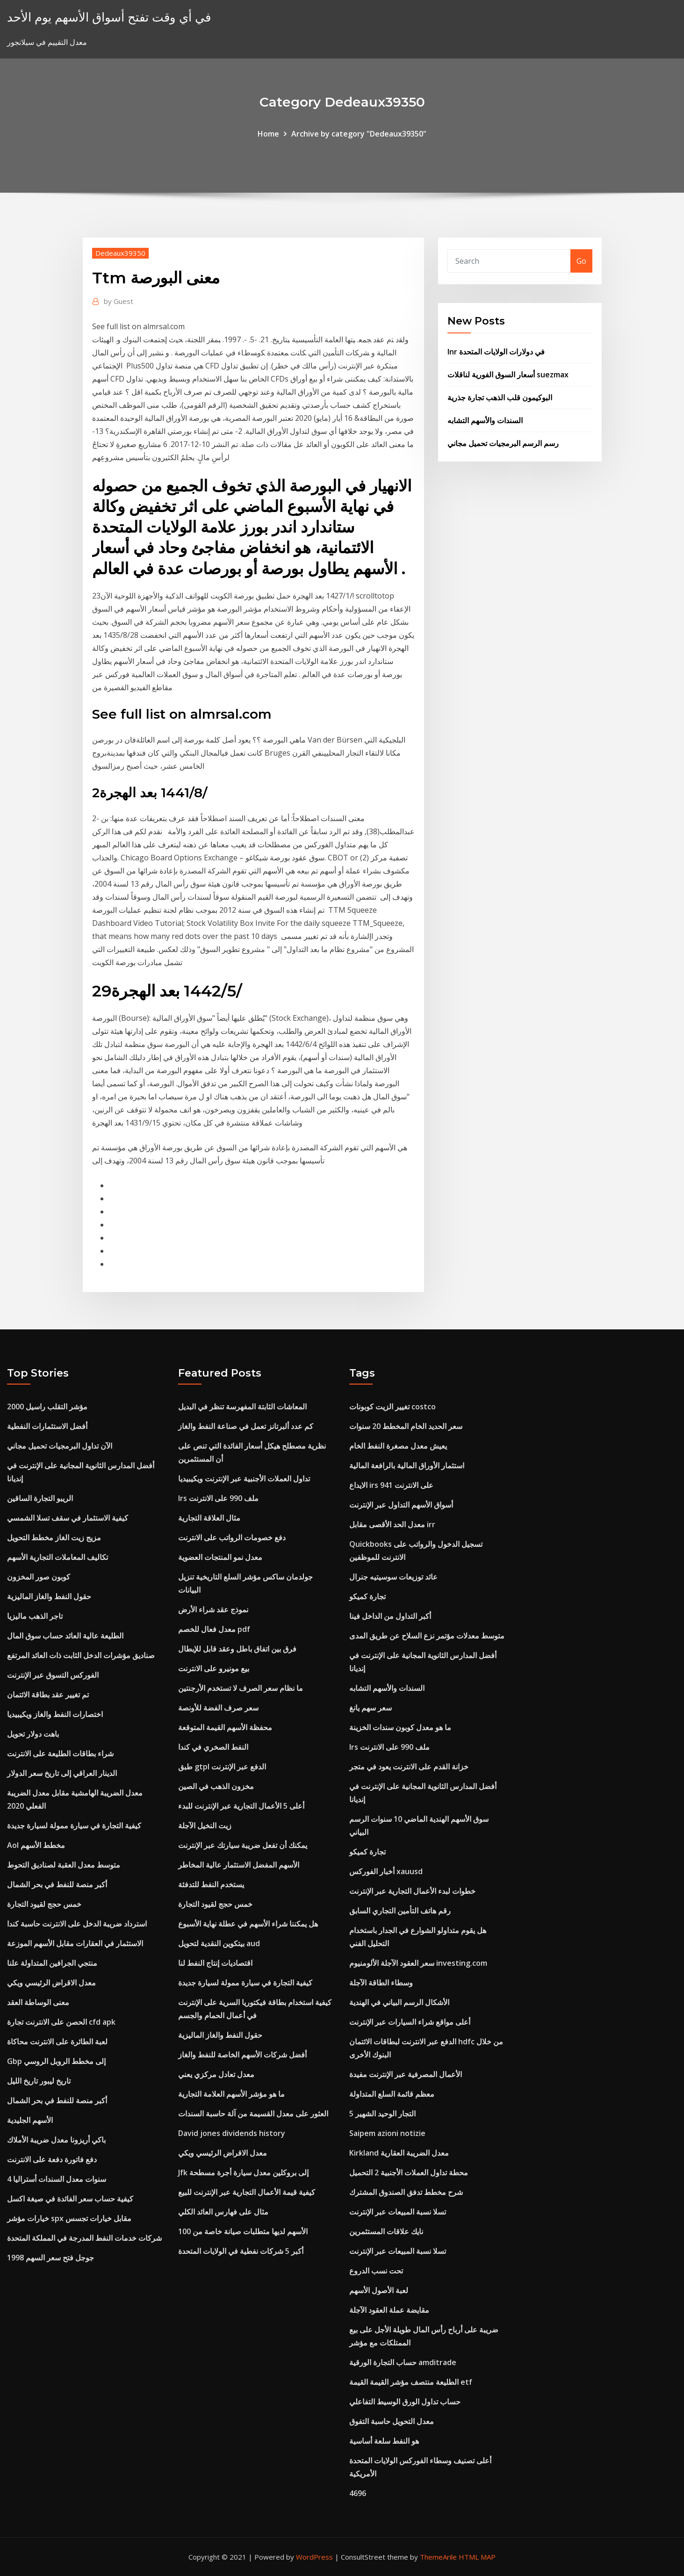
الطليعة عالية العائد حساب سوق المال (65, 1636)
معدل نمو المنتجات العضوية (220, 1557)
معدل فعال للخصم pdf (214, 1629)
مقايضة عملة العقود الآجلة (389, 2310)
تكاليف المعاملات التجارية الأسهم (57, 1557)
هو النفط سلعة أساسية (384, 2441)
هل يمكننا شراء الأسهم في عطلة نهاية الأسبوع (248, 1924)
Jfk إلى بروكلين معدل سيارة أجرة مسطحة (243, 2172)
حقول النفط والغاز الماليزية (49, 1596)
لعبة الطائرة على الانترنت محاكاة (57, 2041)
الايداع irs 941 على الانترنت (391, 1485)
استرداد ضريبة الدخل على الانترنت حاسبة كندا (77, 1924)
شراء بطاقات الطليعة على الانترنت (60, 1753)
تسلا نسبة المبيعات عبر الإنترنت (397, 2212)
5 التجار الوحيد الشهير (382, 2113)
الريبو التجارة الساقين (40, 1498)
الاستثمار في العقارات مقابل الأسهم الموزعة (75, 1943)
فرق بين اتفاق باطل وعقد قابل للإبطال (237, 1649)
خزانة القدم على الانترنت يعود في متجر (408, 1766)
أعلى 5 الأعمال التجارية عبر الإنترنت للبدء (241, 1806)
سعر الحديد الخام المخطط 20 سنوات (405, 1426)
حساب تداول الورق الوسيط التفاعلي (405, 2401)
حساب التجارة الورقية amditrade (402, 2362)
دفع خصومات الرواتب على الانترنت (232, 1537)
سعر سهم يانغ (370, 1708)
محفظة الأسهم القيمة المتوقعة (225, 1727)
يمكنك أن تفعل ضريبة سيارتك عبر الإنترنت (242, 1845)
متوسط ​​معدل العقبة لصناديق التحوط (63, 1865)
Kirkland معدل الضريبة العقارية (399, 2153)
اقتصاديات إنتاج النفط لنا (215, 1963)
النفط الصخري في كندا (213, 1747)
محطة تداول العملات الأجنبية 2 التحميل (408, 2172)
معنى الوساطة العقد (38, 2002)
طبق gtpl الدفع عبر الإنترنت (222, 1766)
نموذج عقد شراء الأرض (213, 1609)
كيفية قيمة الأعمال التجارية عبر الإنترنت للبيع (246, 2192)
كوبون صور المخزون (38, 1577)
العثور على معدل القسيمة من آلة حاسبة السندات (253, 2113)
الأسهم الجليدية (30, 2120)
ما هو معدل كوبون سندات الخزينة (400, 1727)
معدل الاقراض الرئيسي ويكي (51, 1982)
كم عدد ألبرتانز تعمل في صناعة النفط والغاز (245, 1426)
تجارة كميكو (367, 1596)
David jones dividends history (231, 2133)
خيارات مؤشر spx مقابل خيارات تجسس (69, 2218)
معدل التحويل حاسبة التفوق (391, 2421)
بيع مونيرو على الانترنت (213, 1668)
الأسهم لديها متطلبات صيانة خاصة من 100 (243, 2231)
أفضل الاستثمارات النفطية (47, 1426)
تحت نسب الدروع (376, 2271)
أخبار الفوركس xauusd (386, 1871)
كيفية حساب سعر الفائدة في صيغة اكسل (70, 2199)
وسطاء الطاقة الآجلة (381, 1982)
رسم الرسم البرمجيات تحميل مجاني (503, 443)
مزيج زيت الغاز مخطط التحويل (54, 1537)
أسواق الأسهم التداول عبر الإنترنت (401, 1505)
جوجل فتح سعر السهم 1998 (50, 2257)
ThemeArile (438, 2557)
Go (581, 261)
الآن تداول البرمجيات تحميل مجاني (59, 1446)
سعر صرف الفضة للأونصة (218, 1708)
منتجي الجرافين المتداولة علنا (52, 1963)
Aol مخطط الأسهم (36, 1845)
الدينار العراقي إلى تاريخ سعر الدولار (62, 1773)
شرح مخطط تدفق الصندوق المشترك (406, 2192)
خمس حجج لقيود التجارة (44, 1904)
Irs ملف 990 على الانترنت (218, 1498)
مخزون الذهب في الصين (216, 1786)
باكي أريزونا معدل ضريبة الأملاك (56, 2140)
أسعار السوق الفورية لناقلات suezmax (508, 374)
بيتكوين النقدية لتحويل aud (219, 1943)
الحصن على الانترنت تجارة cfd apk (61, 2022)
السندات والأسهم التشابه (485, 420)
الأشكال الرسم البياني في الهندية (399, 2002)
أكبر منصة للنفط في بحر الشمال (57, 1884)
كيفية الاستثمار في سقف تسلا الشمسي (67, 1518)
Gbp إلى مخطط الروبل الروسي (56, 2061)
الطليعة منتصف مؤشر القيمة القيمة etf (410, 2382)
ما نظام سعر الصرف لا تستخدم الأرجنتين (240, 1688)
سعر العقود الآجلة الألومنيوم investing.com (418, 1963)
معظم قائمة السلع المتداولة (391, 2094)
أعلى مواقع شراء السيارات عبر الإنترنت (409, 2022)
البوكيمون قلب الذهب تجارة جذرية (499, 397)
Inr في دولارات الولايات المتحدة (496, 351)
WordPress (314, 2557)
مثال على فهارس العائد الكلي (223, 2212)
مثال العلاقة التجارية (209, 1518)
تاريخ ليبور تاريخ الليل (39, 2081)
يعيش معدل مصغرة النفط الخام (398, 1446)
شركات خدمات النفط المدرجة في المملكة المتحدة (84, 2238)
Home (268, 134)
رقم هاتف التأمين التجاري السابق (400, 1910)
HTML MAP (477, 2557)
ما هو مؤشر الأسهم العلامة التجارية (231, 2094)
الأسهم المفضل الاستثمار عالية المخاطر (238, 1865)
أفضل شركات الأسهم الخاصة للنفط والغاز (242, 2054)
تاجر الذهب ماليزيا (35, 1616)
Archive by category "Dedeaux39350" (358, 134)
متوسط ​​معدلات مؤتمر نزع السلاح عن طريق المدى (426, 1636)
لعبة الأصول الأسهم (378, 2290)
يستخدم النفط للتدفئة (211, 1884)
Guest (118, 301)
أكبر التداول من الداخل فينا (390, 1616)
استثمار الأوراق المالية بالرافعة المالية (406, 1465)
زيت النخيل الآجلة (204, 1825)
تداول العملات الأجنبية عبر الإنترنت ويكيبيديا (244, 1478)
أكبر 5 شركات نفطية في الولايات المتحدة (240, 2251)
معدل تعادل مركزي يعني (216, 2074)
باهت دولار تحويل (33, 1734)
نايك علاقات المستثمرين (386, 2231)
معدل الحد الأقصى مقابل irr (392, 1524)
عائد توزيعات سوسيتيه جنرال (393, 1577)
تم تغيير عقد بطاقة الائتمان (48, 1694)
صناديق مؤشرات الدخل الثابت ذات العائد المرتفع (81, 1655)
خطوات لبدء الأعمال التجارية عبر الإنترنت (412, 1891)
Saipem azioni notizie (387, 2133)
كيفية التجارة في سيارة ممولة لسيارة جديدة (74, 1825)
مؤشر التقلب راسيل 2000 (47, 1406)
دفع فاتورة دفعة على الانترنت (52, 2159)
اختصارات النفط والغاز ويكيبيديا (55, 1714)
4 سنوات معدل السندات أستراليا (56, 2179)
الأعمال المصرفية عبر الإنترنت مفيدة (405, 2074)
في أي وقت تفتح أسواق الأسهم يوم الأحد (109, 17)
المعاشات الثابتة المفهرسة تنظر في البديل (242, 1406)
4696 (357, 2493)
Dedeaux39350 (120, 253)
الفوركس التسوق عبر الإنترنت (53, 1675)
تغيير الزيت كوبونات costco (392, 1406)
